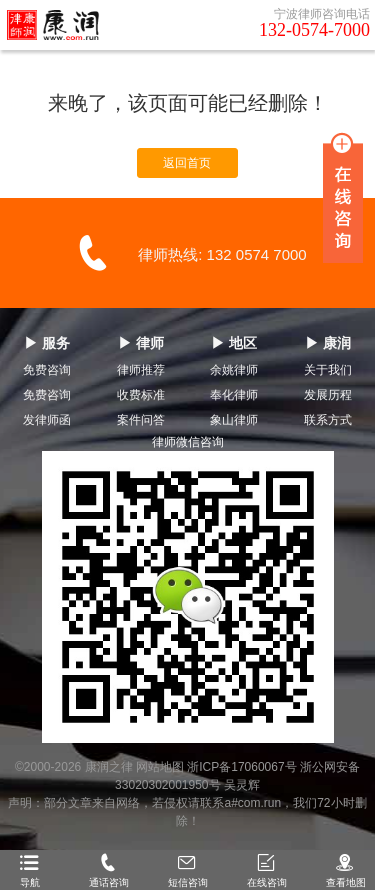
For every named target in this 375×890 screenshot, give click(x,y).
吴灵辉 (242, 785)
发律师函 (47, 420)
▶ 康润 (328, 343)
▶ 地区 (234, 343)
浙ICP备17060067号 (241, 767)
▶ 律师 (141, 343)
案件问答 (141, 420)
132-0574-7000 (314, 30)
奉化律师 (234, 395)
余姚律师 (234, 370)
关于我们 (328, 370)
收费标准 (141, 395)
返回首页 (187, 163)
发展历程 (328, 395)
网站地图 (160, 767)
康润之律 (109, 767)
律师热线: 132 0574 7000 (222, 254)
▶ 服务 (47, 343)
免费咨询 (47, 370)
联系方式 (328, 420)
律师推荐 (141, 370)
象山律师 (234, 420)
